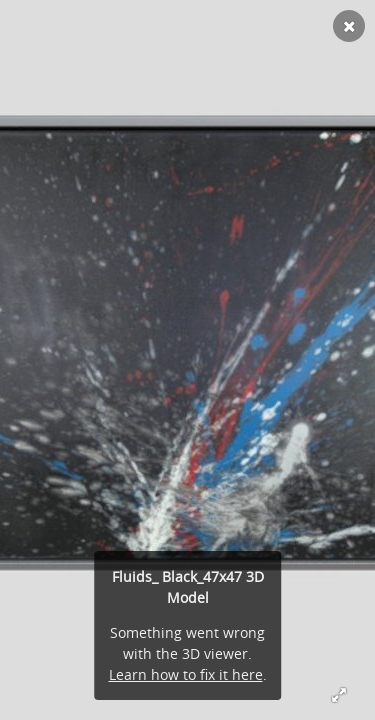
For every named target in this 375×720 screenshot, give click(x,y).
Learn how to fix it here (186, 674)
